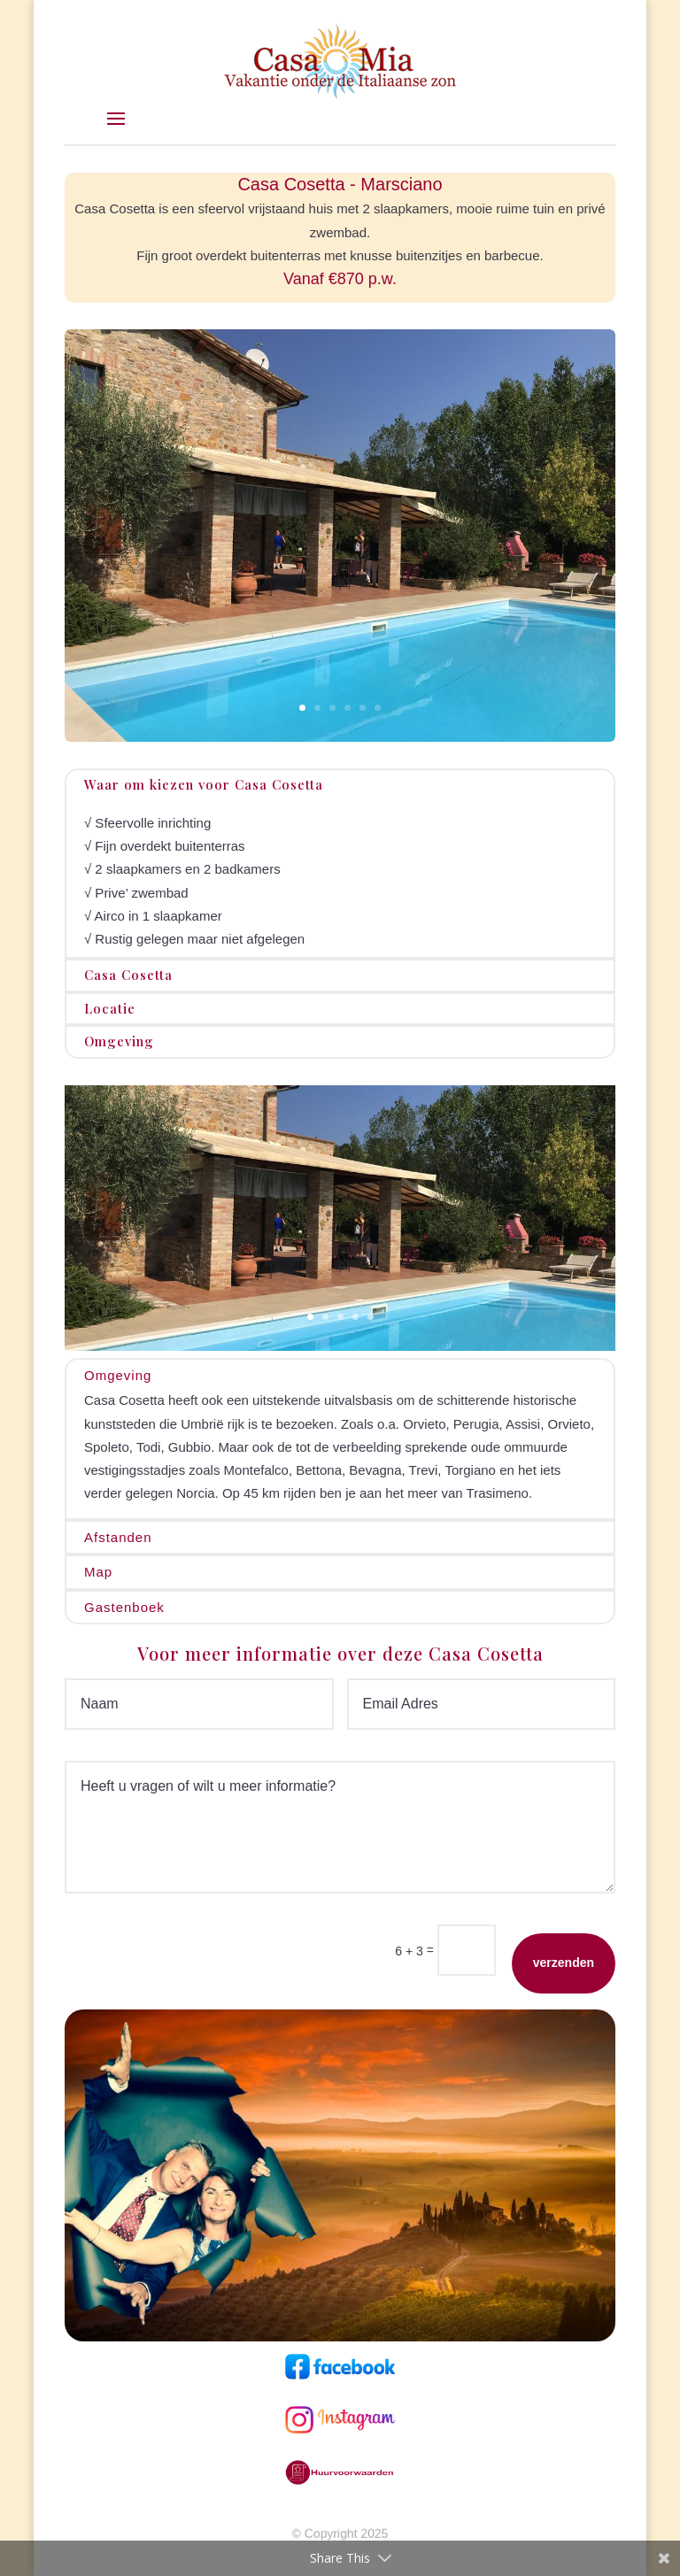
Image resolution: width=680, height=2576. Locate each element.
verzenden (563, 1962)
